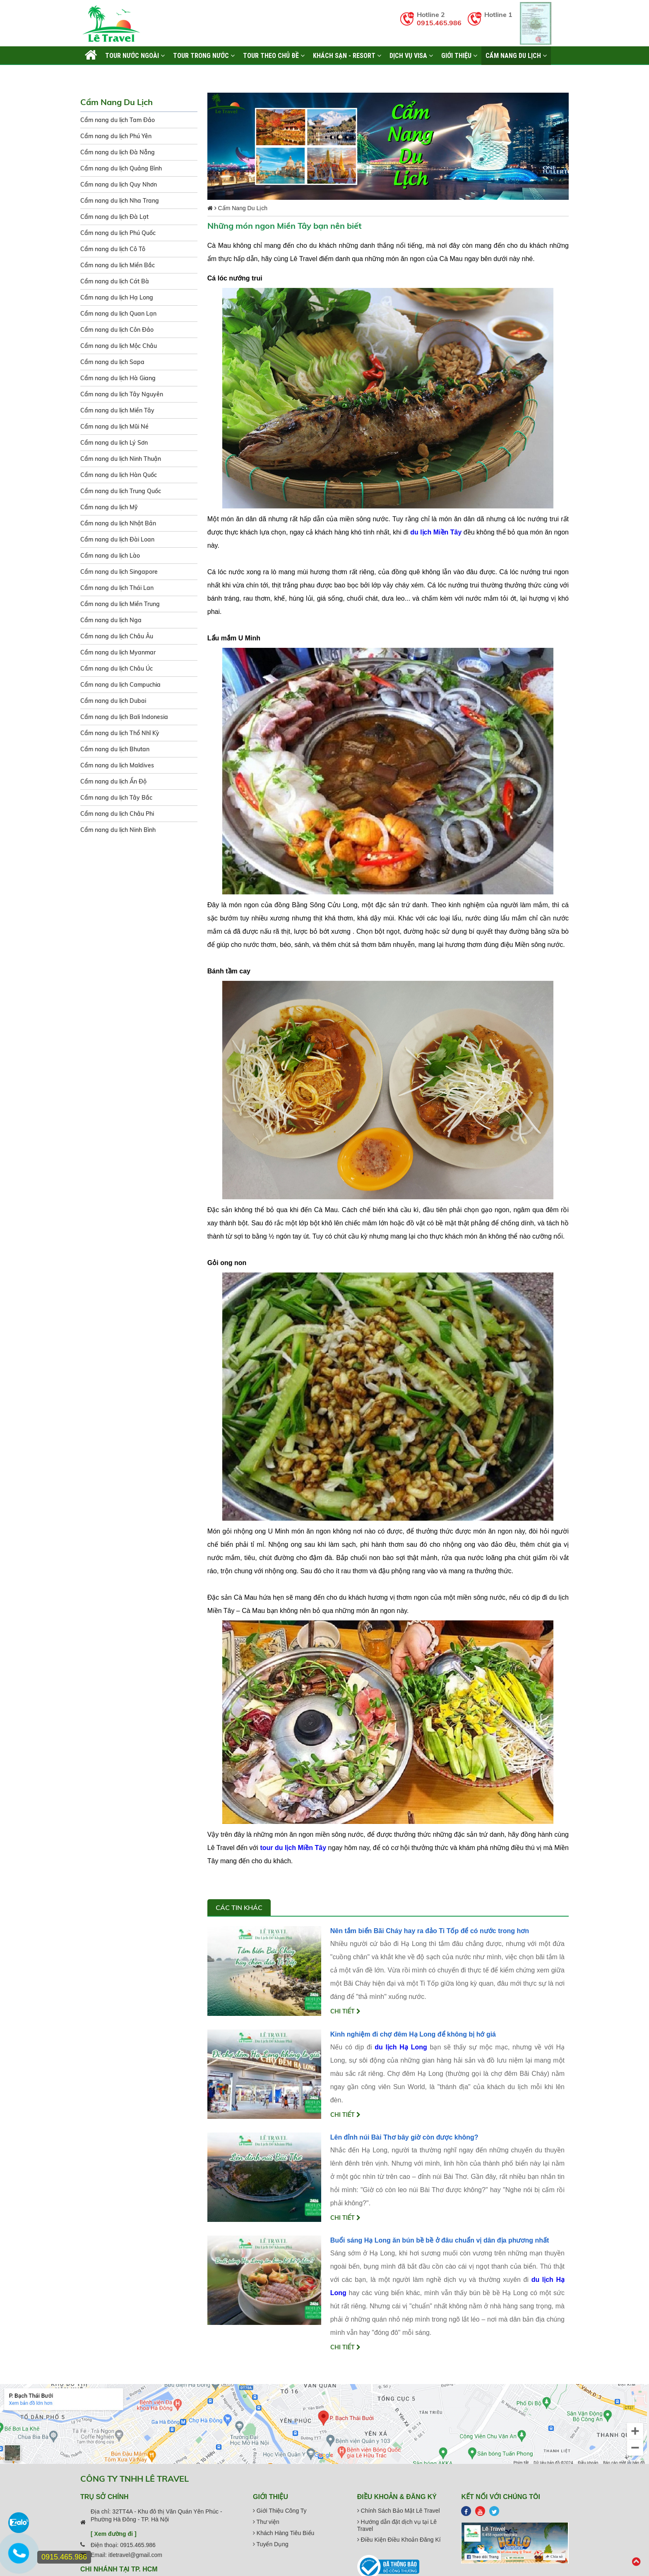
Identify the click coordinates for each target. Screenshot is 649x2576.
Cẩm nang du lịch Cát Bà (114, 281)
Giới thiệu (459, 55)
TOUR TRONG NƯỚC (204, 55)
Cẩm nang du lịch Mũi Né (114, 426)
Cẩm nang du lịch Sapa (112, 362)
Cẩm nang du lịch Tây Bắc (116, 797)
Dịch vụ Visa (411, 55)
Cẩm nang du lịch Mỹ (109, 507)
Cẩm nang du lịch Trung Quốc (120, 491)
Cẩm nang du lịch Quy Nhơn (118, 184)
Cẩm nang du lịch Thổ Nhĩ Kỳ (119, 733)
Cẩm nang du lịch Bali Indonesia (124, 717)
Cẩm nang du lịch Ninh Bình (118, 830)
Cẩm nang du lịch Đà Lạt (114, 216)
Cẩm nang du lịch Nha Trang (119, 200)
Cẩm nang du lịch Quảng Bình (121, 168)
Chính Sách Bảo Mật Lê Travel (398, 2510)
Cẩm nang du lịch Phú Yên (115, 136)
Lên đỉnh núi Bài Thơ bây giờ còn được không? (404, 2137)
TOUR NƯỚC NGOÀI (135, 55)
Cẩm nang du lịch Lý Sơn (114, 442)
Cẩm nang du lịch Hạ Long (116, 297)
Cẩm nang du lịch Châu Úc (116, 668)
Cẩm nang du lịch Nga (111, 620)
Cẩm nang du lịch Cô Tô (112, 249)
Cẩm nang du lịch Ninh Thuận (120, 458)
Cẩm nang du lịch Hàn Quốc (118, 475)
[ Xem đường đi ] (114, 2533)
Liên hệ (95, 74)
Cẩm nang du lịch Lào (110, 555)
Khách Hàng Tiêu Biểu (283, 2533)
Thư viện (266, 2521)
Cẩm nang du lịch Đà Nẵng (117, 152)
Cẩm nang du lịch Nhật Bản (118, 523)
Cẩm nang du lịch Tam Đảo (117, 120)
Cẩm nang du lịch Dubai (113, 701)
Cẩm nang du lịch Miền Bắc (117, 265)
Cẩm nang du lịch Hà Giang (118, 378)
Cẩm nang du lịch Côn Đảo (117, 329)
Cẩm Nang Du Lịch (516, 55)
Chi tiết (345, 2011)
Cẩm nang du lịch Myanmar (118, 652)
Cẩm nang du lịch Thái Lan (117, 588)
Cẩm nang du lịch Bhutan (114, 749)
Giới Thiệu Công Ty (280, 2510)
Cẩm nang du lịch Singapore (119, 571)
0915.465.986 (439, 23)
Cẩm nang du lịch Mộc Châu (118, 346)
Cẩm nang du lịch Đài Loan (117, 539)
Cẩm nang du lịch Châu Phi (117, 813)
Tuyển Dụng (270, 2544)
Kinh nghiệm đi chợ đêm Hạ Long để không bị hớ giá (413, 2034)
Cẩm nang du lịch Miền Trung (120, 604)
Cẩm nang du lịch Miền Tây (117, 410)
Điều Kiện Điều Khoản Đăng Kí (399, 2539)
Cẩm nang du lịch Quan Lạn (118, 313)
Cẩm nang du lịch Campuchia (120, 684)
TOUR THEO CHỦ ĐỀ (274, 55)
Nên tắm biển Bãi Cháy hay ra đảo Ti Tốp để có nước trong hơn (429, 1930)
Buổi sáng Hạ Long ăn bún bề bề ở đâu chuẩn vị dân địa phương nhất (439, 2240)
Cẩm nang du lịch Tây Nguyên (121, 394)
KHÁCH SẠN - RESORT (347, 55)
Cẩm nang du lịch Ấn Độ (113, 781)
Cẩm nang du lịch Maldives (117, 765)
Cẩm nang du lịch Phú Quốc (118, 233)
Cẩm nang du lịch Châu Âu (116, 636)
